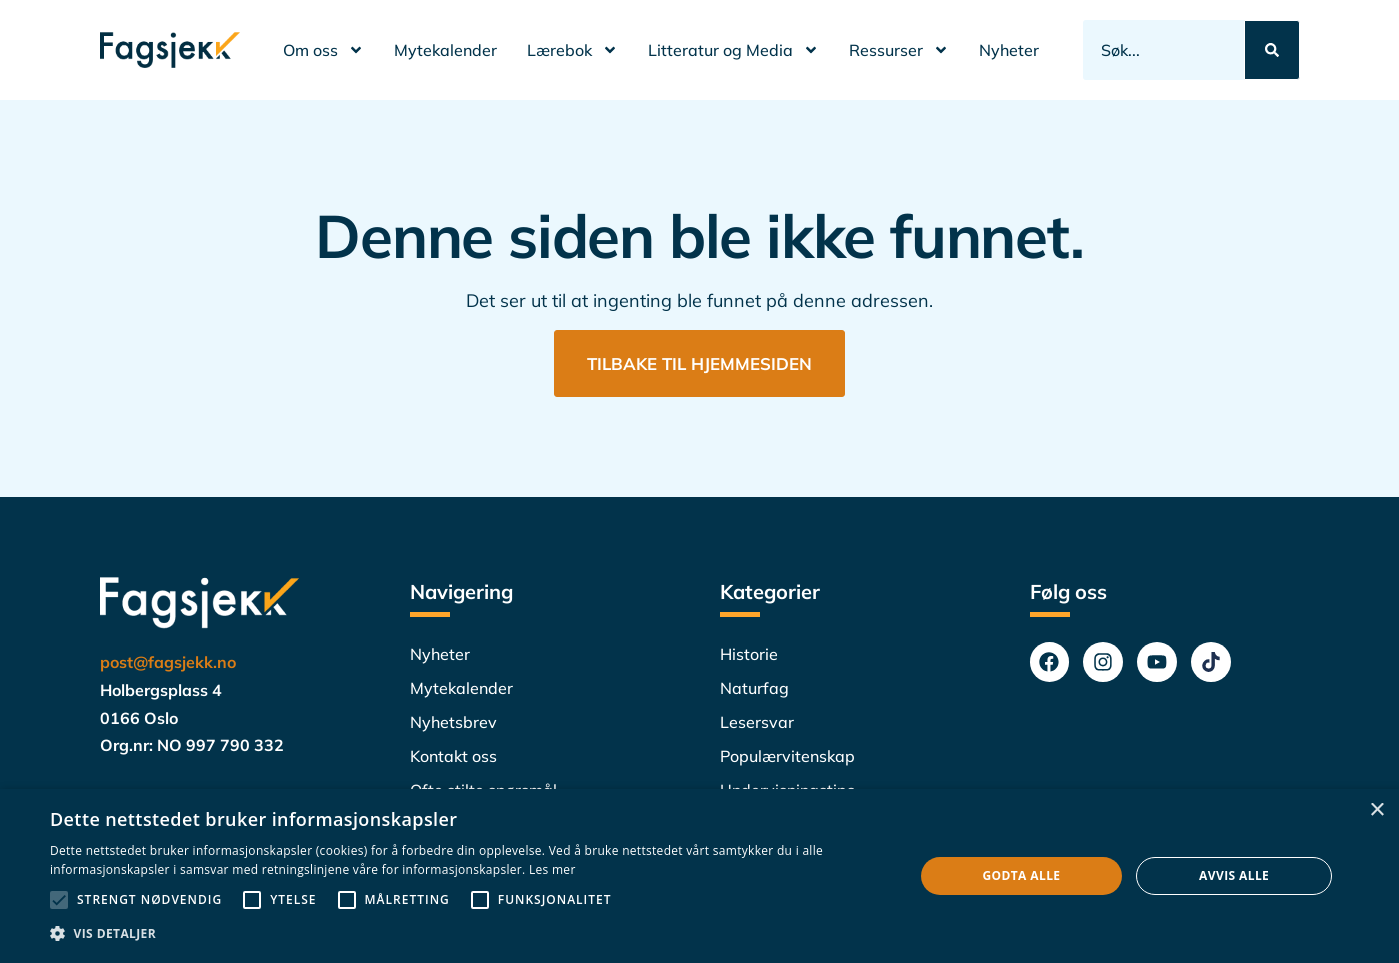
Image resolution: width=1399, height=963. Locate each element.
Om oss (323, 50)
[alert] (699, 876)
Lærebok (572, 50)
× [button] (1376, 810)
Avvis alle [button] (1234, 875)
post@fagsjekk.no (168, 663)
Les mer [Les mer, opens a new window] (552, 869)
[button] (469, 934)
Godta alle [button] (1021, 875)
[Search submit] (1272, 50)
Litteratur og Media (733, 50)
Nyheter (1009, 50)
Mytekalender (445, 50)
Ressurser (899, 50)
